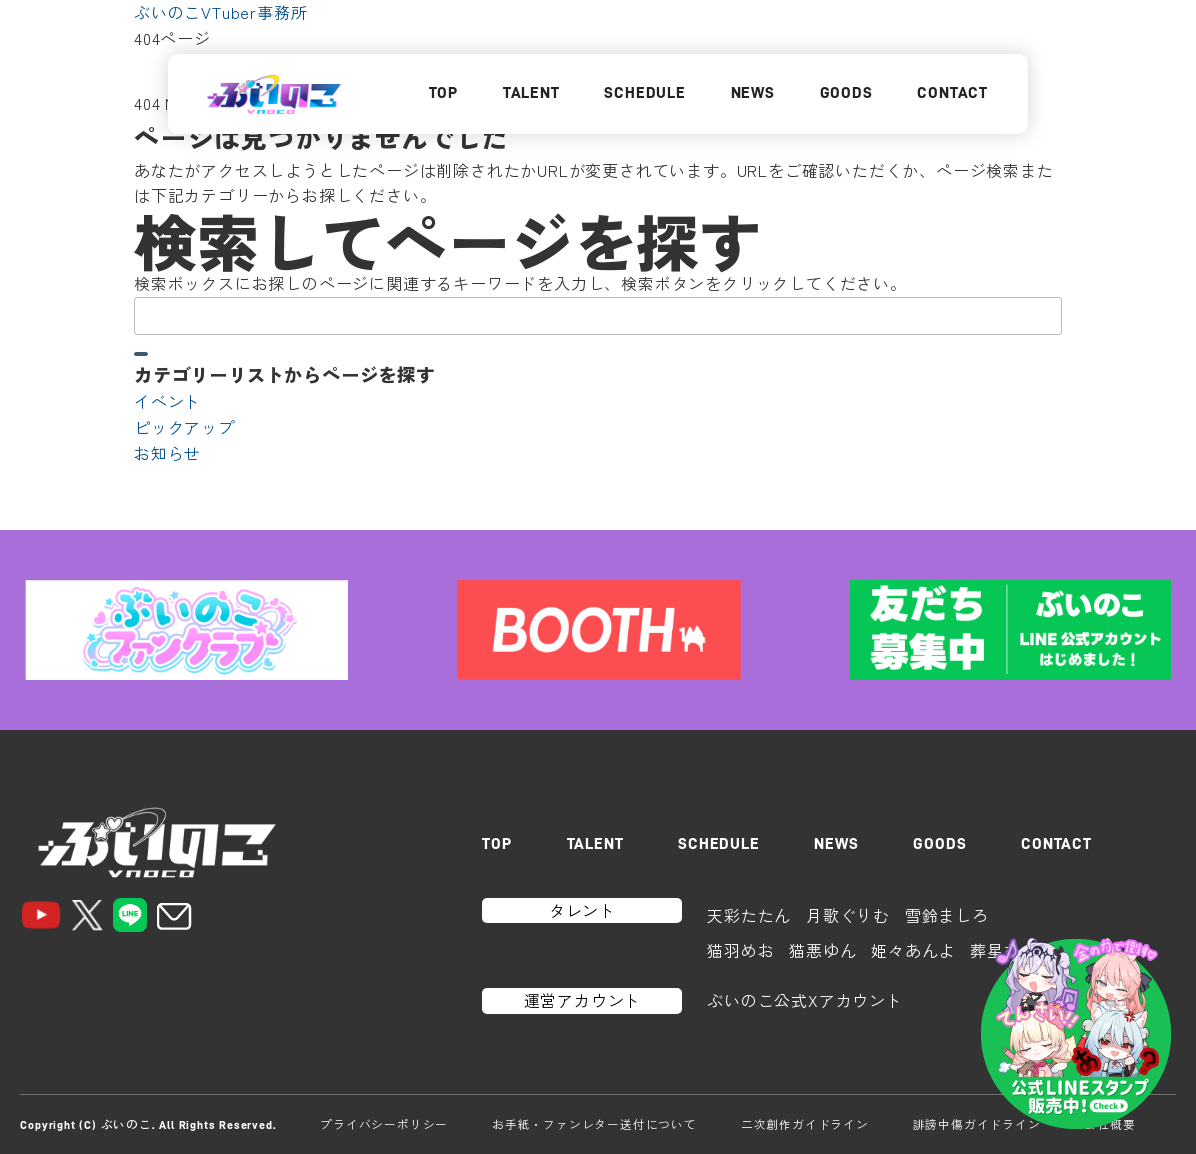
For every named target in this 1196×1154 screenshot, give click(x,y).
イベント (167, 401)
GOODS (846, 93)
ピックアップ (184, 427)
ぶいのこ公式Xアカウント (805, 1000)
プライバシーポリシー (384, 1124)
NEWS (753, 93)
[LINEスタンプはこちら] (1076, 1034)
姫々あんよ (913, 950)
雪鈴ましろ (947, 915)
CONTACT (952, 93)
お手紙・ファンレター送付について (594, 1124)
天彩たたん (749, 915)
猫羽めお (740, 950)
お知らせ (167, 453)
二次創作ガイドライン (805, 1124)
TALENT (531, 93)
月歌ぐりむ (848, 915)
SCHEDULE (644, 93)
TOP (443, 93)
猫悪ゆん (822, 950)
